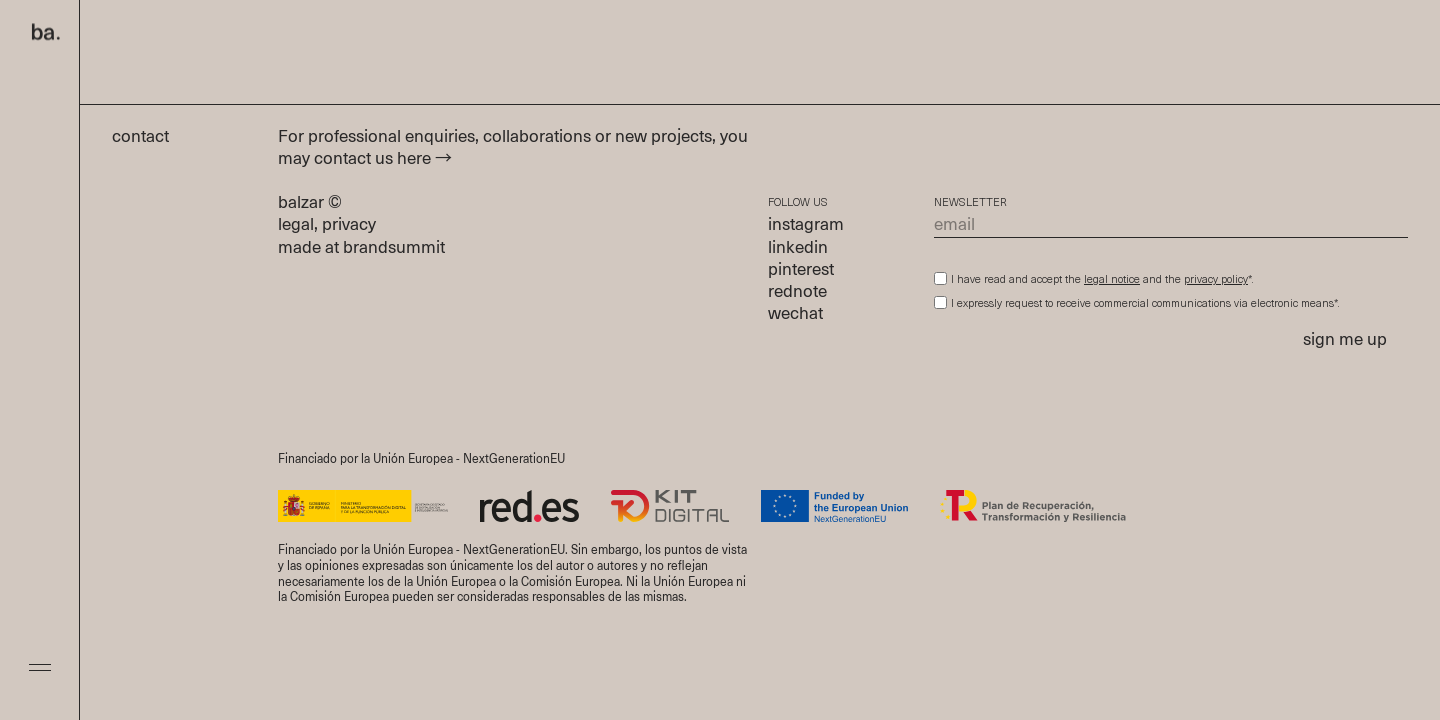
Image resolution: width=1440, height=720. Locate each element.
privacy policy (1216, 280)
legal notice (1112, 280)
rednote (797, 292)
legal (296, 225)
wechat (795, 314)
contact (151, 137)
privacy (349, 225)
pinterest (801, 270)
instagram (806, 225)
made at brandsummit (361, 248)
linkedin (798, 248)
